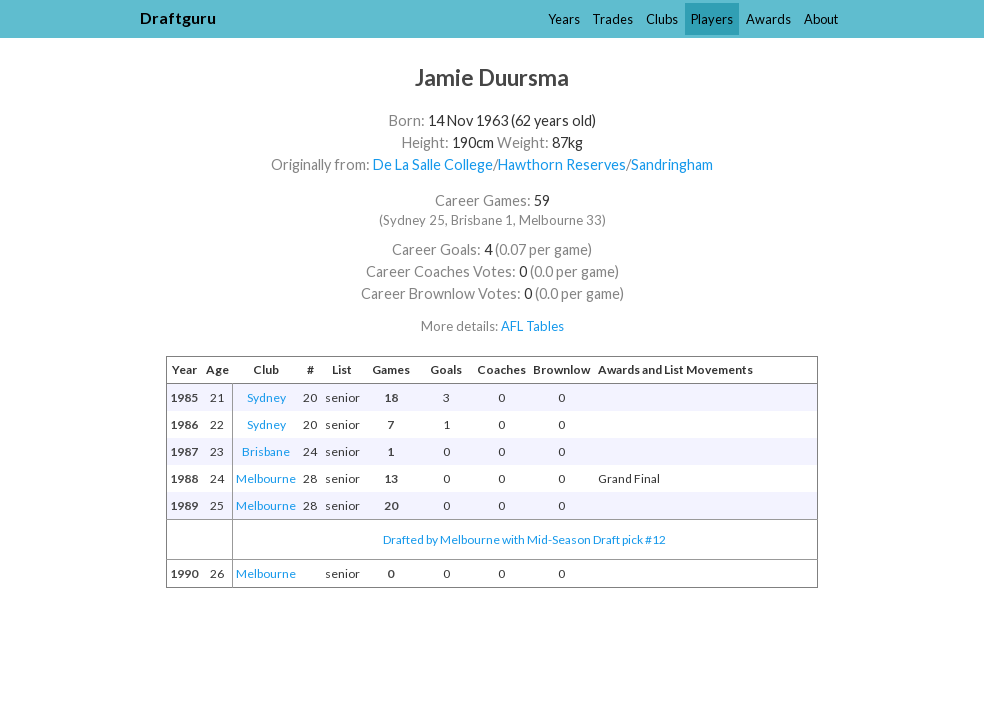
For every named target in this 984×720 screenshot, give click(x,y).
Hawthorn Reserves (562, 164)
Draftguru (178, 17)
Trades (612, 19)
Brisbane (266, 451)
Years (564, 19)
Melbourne (266, 478)
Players (712, 19)
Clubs (662, 19)
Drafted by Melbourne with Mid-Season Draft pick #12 (524, 539)
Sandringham (672, 164)
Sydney (266, 397)
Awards (768, 19)
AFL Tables (532, 326)
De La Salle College (433, 164)
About (821, 19)
